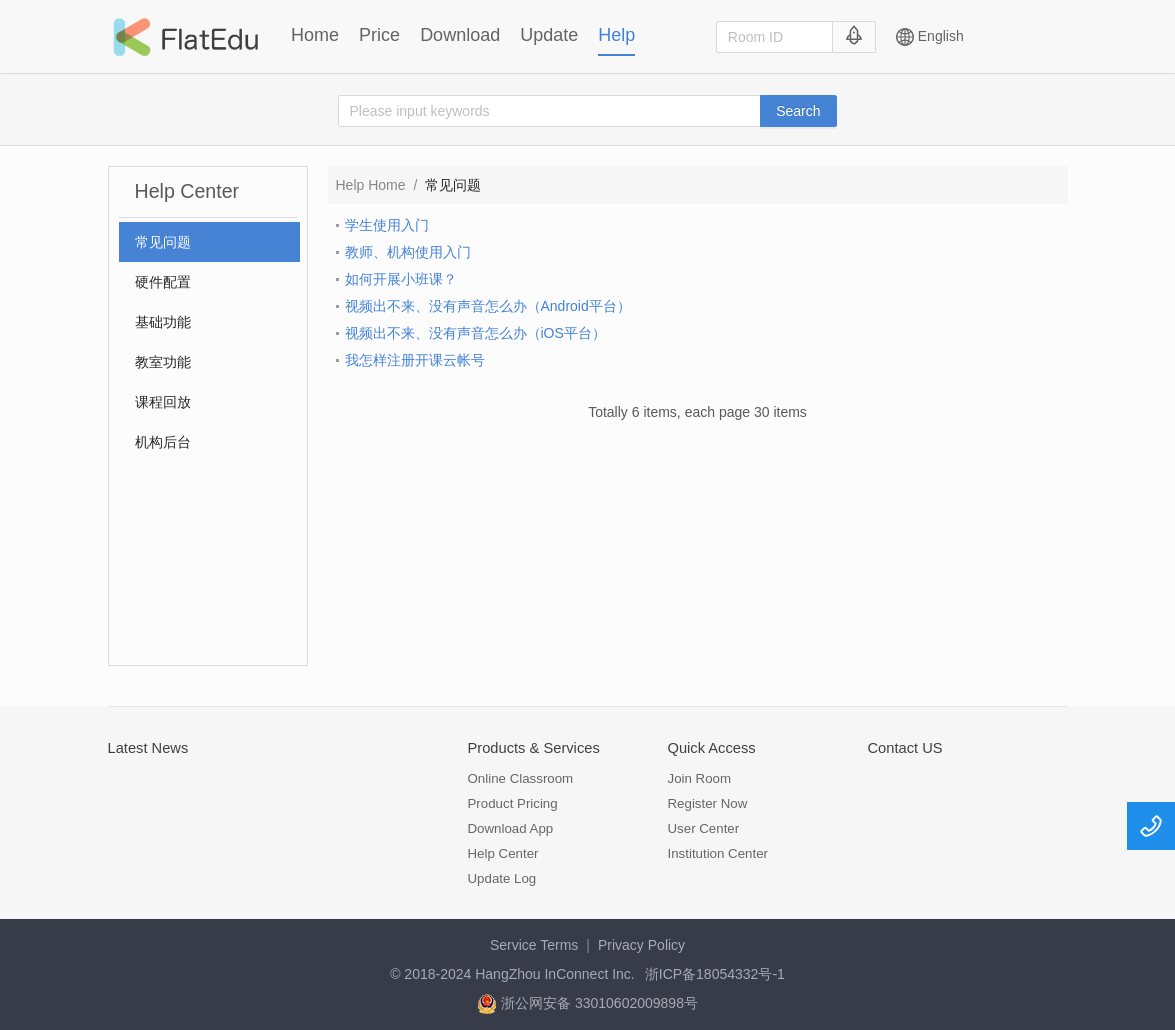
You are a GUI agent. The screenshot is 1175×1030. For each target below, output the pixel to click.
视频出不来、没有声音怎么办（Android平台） (488, 306)
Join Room (700, 778)
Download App (511, 828)
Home (315, 35)
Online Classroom (521, 778)
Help (616, 35)
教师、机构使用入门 (408, 252)
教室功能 (163, 362)
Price (379, 35)
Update (549, 35)
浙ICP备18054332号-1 (715, 974)
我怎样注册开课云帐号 (415, 360)
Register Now (708, 803)
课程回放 (163, 402)
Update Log (502, 878)
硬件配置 (163, 282)
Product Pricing (513, 803)
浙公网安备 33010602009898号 (587, 1003)
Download (460, 35)
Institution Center (718, 853)
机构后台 (163, 442)
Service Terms (534, 945)
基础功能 (163, 322)
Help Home (371, 185)
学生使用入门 (387, 225)
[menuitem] (209, 242)
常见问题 (163, 242)
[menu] (209, 342)
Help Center (503, 853)
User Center (704, 828)
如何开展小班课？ (401, 279)
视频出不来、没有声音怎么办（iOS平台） (475, 333)
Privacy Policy (641, 945)
